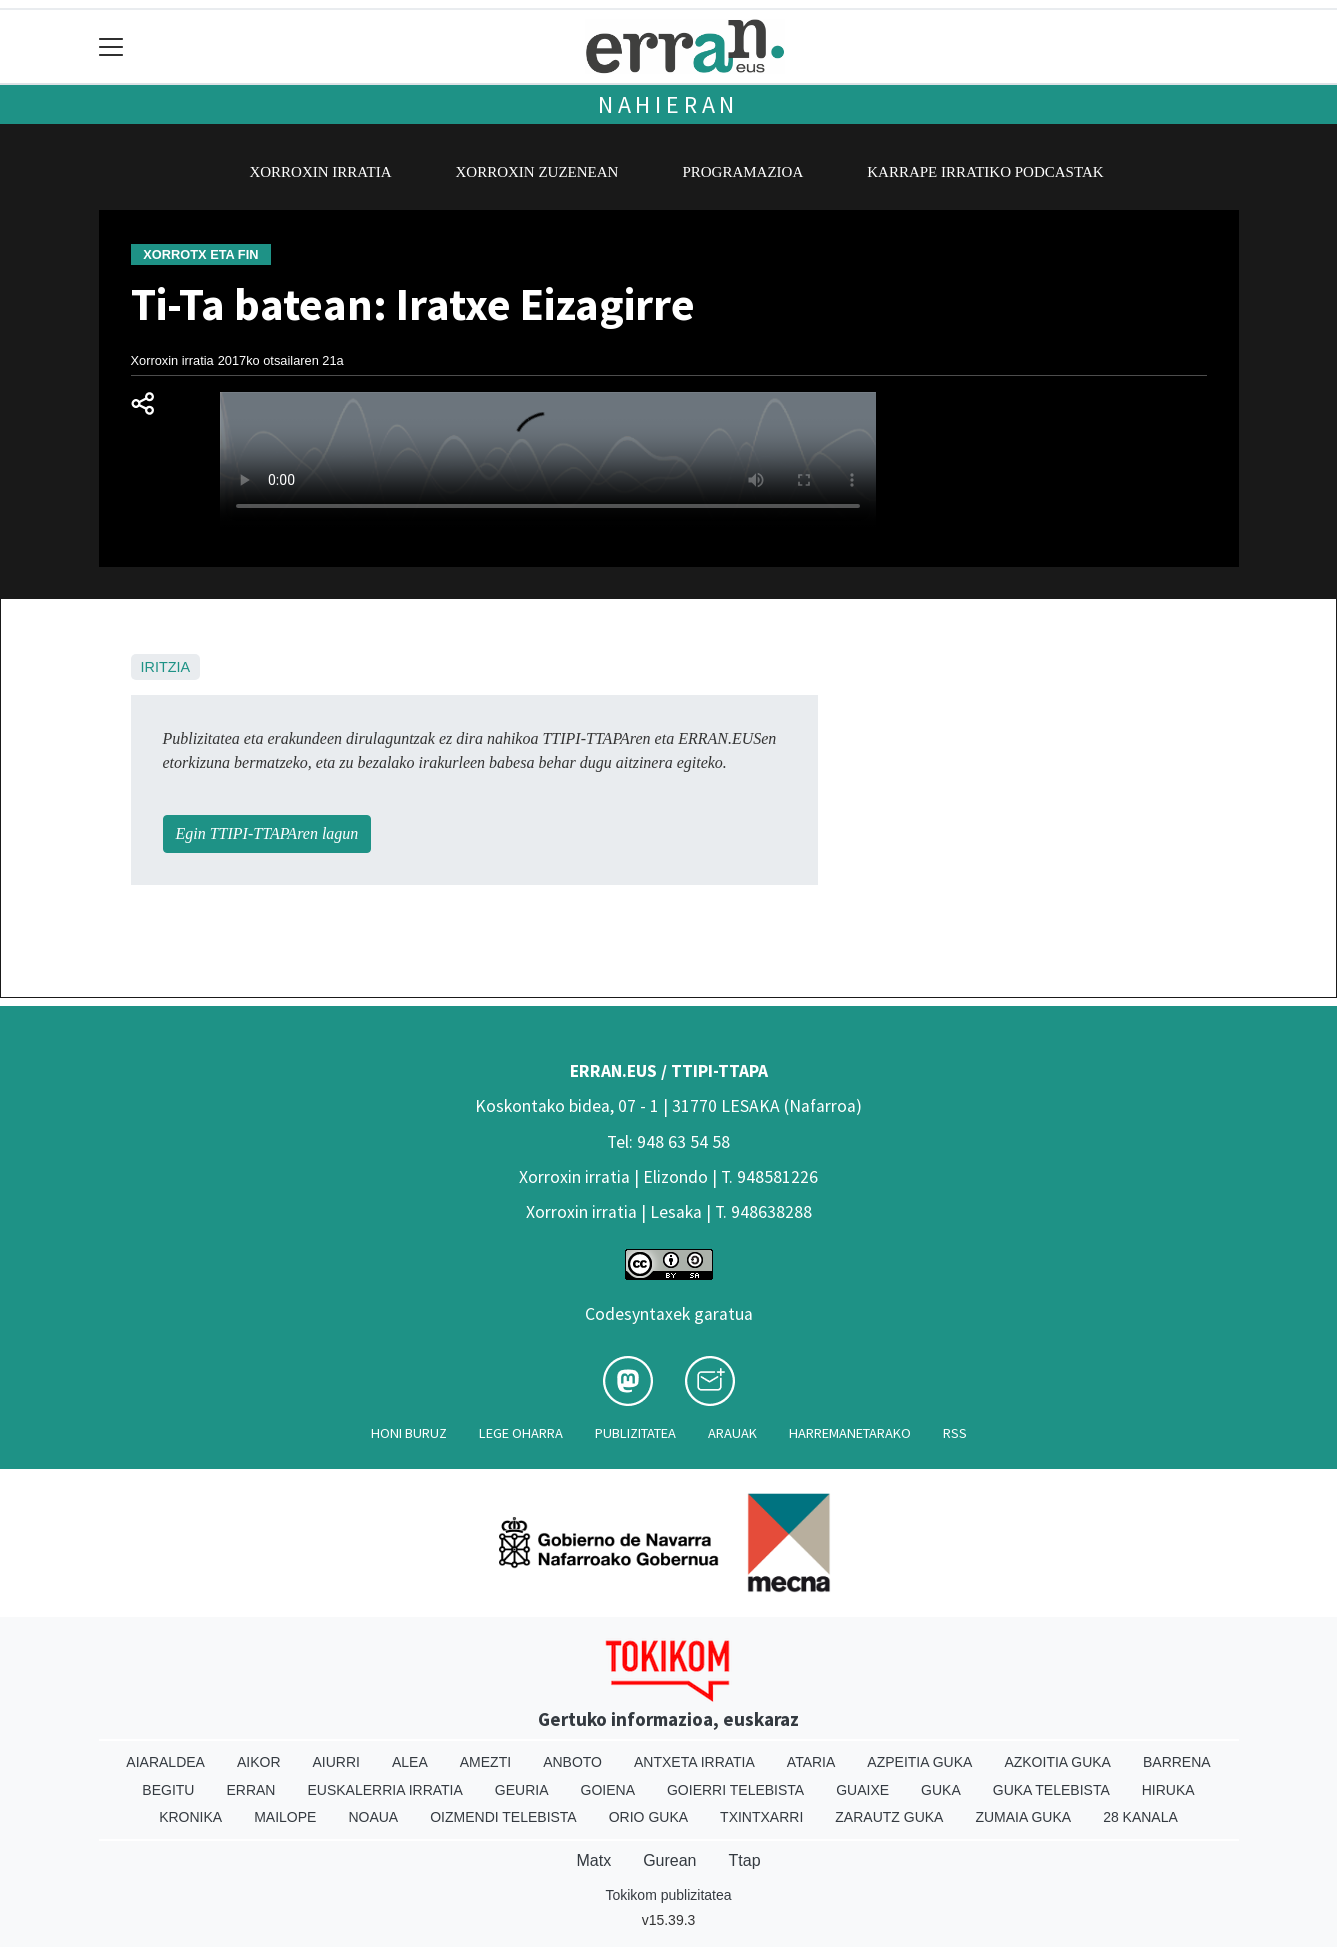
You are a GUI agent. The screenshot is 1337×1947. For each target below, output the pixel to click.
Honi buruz (409, 1433)
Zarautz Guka (889, 1817)
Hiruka (1168, 1790)
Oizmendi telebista (503, 1817)
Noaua (373, 1817)
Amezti (485, 1762)
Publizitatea (635, 1433)
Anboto (572, 1762)
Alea (410, 1762)
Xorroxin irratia (320, 172)
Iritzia (166, 667)
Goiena (608, 1790)
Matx (593, 1860)
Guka (941, 1790)
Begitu (168, 1790)
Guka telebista (1051, 1790)
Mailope (285, 1817)
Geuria (522, 1790)
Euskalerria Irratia (384, 1790)
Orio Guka (648, 1817)
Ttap (745, 1860)
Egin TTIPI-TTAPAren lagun (267, 833)
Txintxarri (761, 1817)
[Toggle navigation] (111, 46)
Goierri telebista (735, 1790)
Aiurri (336, 1762)
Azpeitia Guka (919, 1762)
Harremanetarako (850, 1433)
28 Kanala (1140, 1817)
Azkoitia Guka (1057, 1762)
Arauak (732, 1433)
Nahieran (668, 104)
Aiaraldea (165, 1762)
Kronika (190, 1817)
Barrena (1177, 1762)
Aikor (259, 1762)
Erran (250, 1790)
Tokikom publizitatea (668, 1895)
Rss (955, 1433)
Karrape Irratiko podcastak (985, 172)
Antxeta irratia (694, 1762)
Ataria (811, 1762)
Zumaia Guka (1023, 1817)
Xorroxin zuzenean (537, 172)
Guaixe (862, 1790)
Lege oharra (521, 1433)
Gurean (669, 1860)
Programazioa (742, 172)
